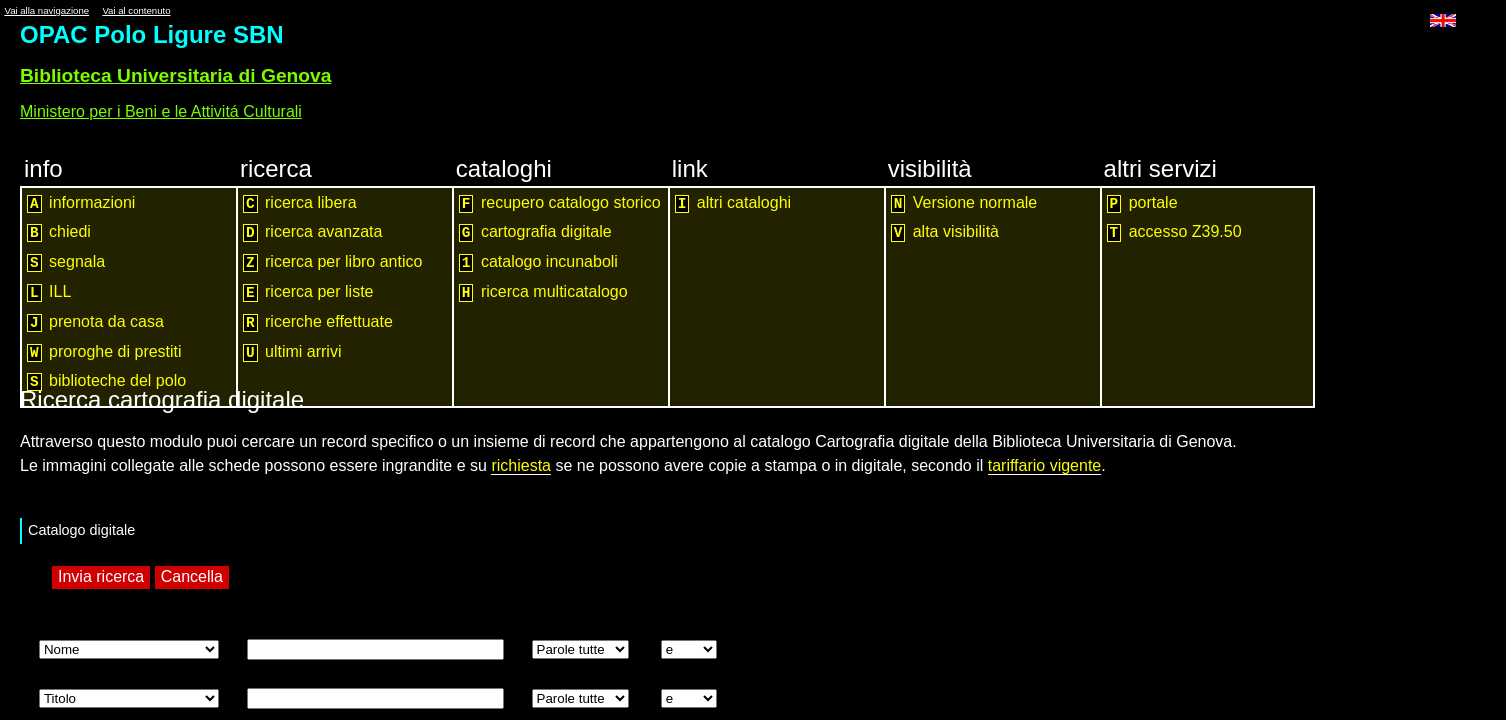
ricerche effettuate (318, 322)
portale (1142, 203)
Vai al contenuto (136, 10)
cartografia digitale (535, 232)
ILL (49, 292)
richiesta (521, 465)
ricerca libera (300, 203)
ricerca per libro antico (333, 262)
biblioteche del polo (106, 381)
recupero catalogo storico (560, 203)
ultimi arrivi (292, 352)
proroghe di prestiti (104, 352)
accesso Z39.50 (1174, 232)
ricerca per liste (308, 292)
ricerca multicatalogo (543, 292)
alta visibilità (945, 232)
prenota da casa (95, 322)
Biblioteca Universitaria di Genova (175, 75)
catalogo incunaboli (538, 262)
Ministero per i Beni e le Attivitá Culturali (161, 111)
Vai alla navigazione (46, 10)
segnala (66, 262)
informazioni (81, 203)
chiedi (59, 232)
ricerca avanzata (312, 232)
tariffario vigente (1045, 465)
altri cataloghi (733, 203)
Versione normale (964, 203)
